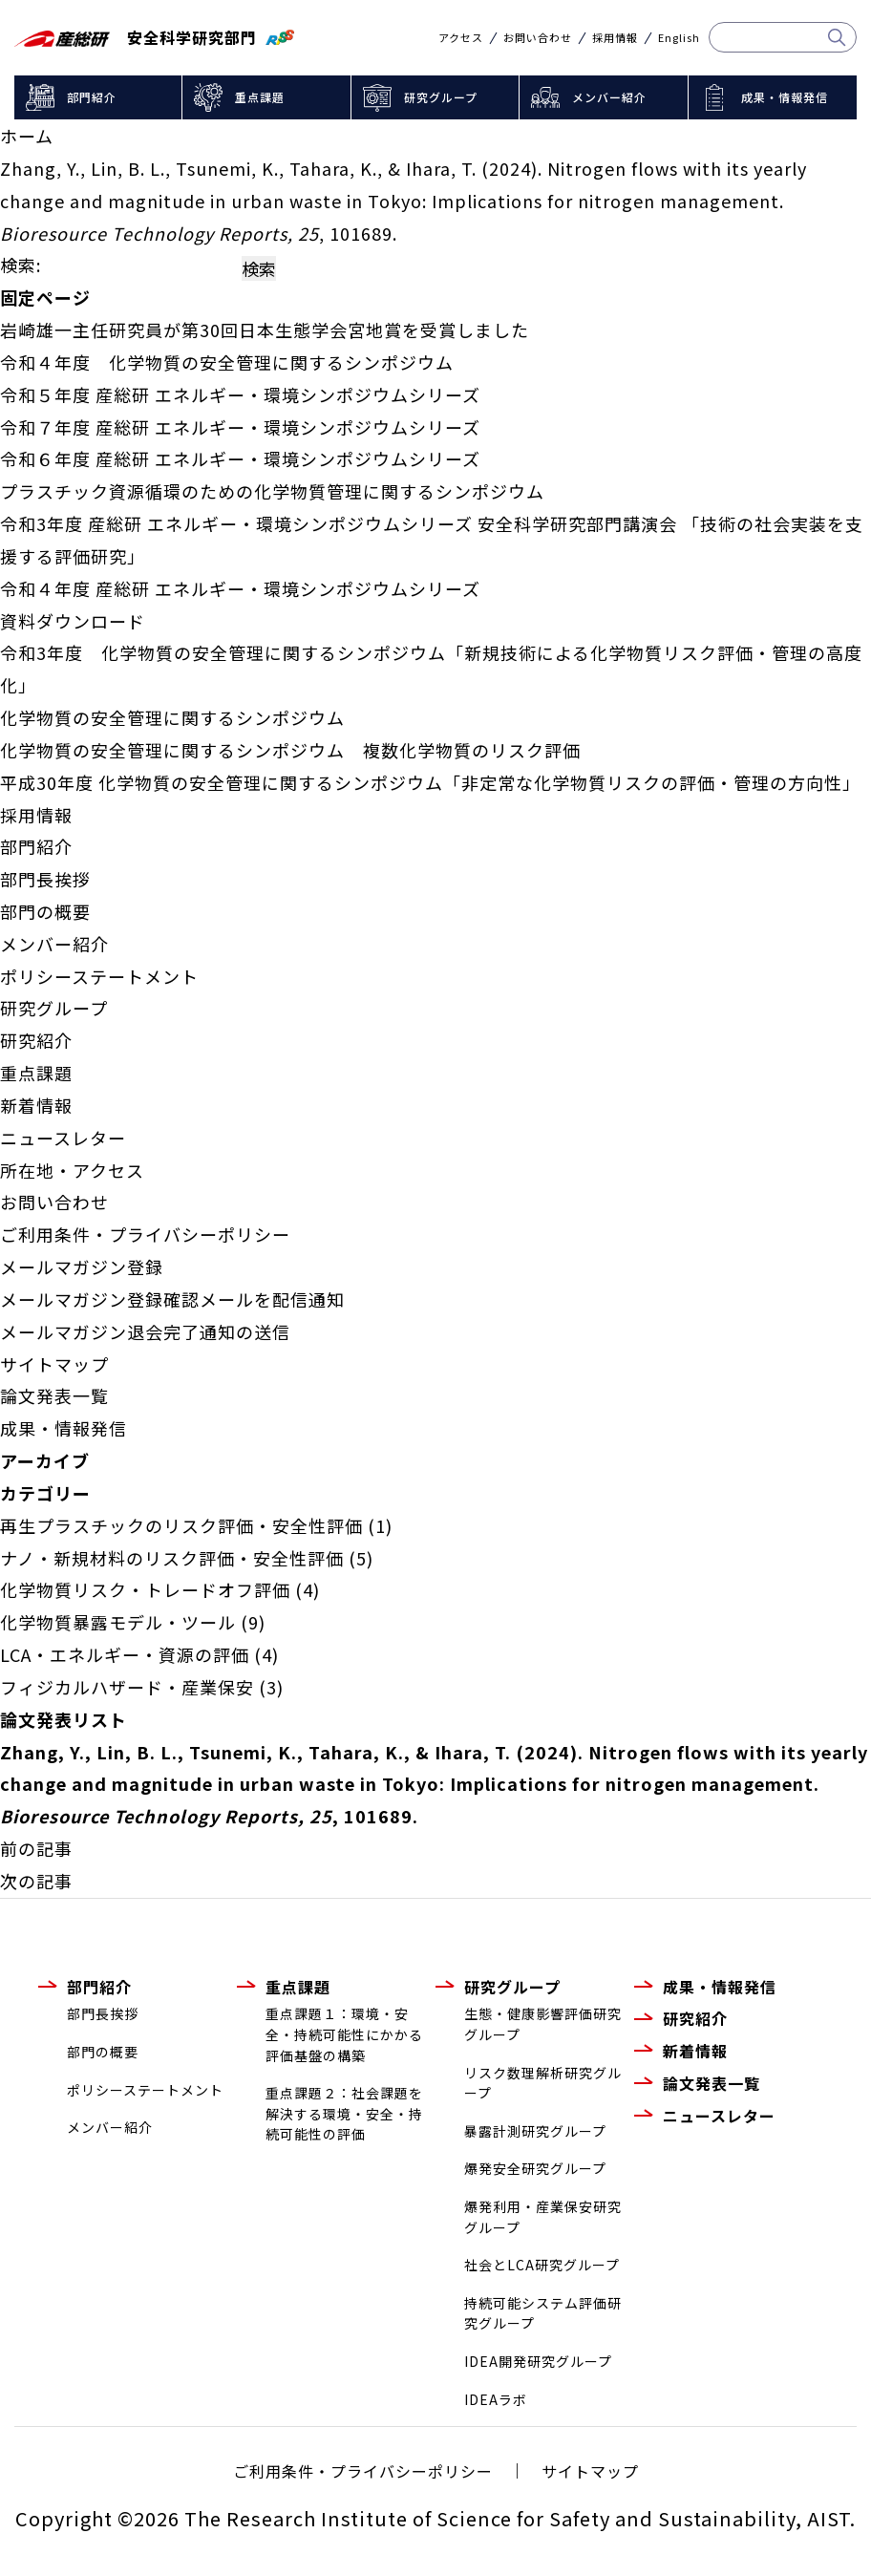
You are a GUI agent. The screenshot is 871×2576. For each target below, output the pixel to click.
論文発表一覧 (54, 1395)
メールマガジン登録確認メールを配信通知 (172, 1299)
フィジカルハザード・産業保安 (127, 1686)
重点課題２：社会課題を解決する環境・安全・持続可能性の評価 (344, 2113)
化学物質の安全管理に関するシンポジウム (172, 717)
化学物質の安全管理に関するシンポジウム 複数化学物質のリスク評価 (290, 749)
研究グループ (441, 97)
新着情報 (36, 1105)
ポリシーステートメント (99, 976)
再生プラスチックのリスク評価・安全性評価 (181, 1525)
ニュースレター (63, 1137)
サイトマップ (54, 1364)
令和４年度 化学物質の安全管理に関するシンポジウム (227, 362)
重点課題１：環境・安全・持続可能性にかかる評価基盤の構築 (344, 2034)
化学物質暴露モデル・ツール (118, 1621)
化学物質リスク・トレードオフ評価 (145, 1589)
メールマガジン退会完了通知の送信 (145, 1331)
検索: (20, 264)
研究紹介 (36, 1040)
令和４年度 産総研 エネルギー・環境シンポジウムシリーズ (240, 588)
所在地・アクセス (72, 1170)
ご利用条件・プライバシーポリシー (145, 1234)
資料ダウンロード (72, 620)
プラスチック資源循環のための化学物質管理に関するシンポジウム (272, 491)
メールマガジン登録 (81, 1266)
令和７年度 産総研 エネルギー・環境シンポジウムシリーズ (240, 427)
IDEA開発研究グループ (538, 2361)
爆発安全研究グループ (535, 2168)
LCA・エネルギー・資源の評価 (124, 1654)
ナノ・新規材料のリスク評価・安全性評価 (172, 1557)
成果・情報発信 (784, 97)
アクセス (460, 37)
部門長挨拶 (45, 878)
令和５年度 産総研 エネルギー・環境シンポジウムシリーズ (240, 394)
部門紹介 (92, 97)
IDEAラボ (495, 2399)
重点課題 (260, 97)
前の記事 (36, 1848)
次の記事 (36, 1880)
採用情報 (615, 37)
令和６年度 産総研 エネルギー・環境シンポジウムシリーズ (240, 458)
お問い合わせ (537, 37)
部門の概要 (45, 911)
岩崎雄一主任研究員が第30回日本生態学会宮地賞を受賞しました (264, 329)
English (679, 37)
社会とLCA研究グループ (542, 2264)
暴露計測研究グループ (535, 2130)
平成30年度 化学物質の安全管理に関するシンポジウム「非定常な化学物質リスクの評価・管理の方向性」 (430, 782)
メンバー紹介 (609, 97)
